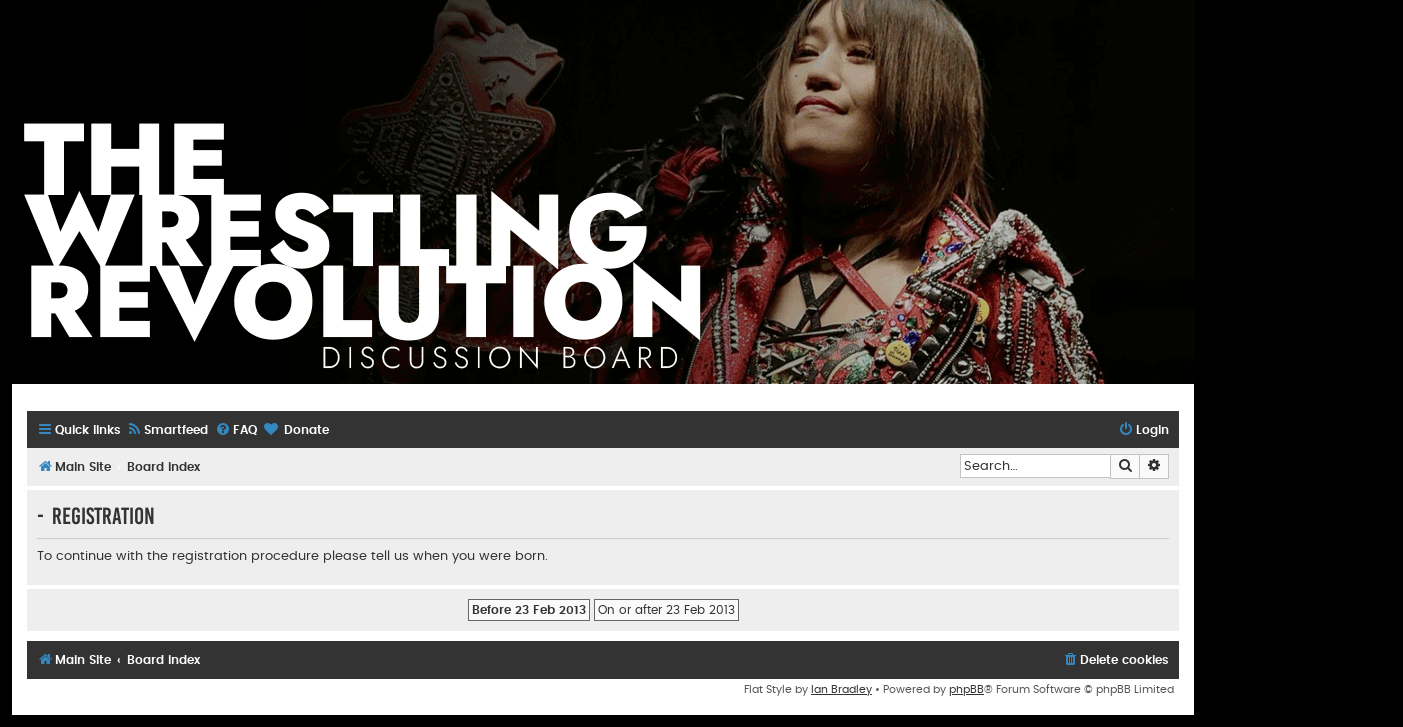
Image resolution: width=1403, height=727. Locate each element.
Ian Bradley (841, 689)
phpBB (966, 689)
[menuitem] (167, 430)
